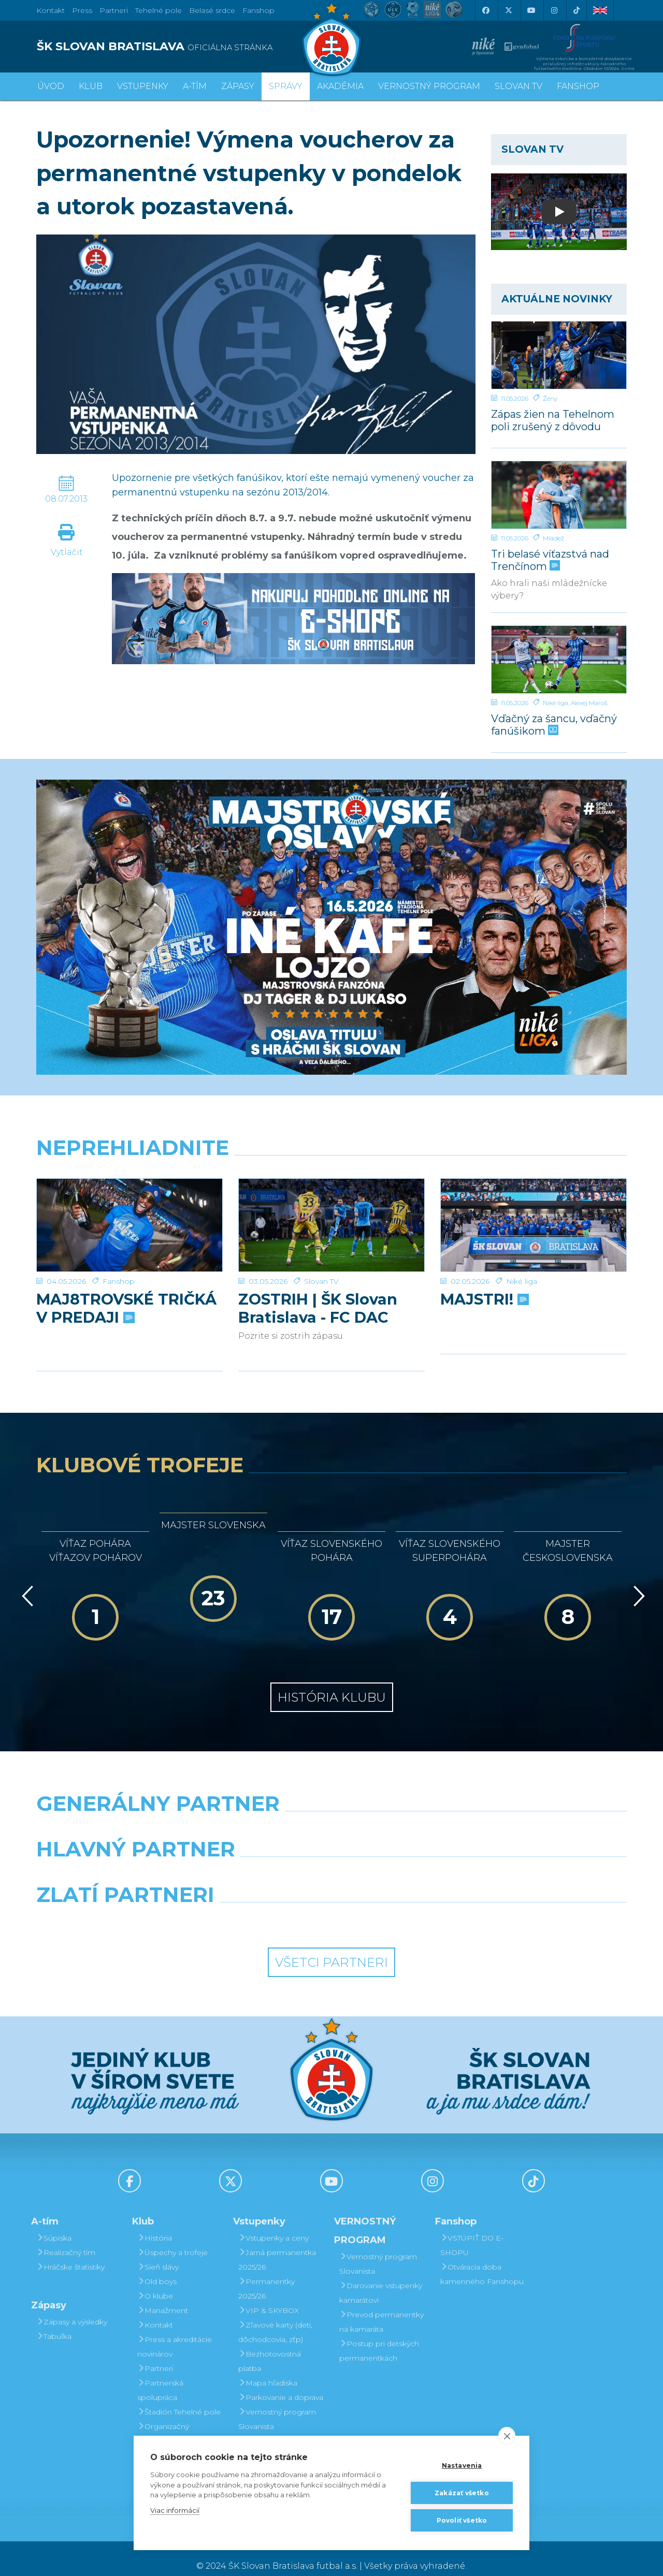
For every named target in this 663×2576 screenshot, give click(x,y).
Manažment (162, 2295)
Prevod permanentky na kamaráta (381, 2307)
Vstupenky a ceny (273, 2223)
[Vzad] (25, 1581)
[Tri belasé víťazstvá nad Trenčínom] (559, 495)
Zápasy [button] (237, 86)
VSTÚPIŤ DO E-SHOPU (471, 2230)
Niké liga (555, 703)
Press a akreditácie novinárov (174, 2332)
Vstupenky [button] (142, 86)
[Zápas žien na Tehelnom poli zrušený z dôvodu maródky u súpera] (559, 355)
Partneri (155, 2353)
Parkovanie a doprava (280, 2382)
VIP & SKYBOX (268, 2295)
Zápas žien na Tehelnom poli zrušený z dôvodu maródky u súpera (552, 420)
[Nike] (331, 1815)
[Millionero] (407, 1860)
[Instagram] (553, 10)
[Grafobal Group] (407, 1906)
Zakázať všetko (462, 2493)
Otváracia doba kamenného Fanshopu (482, 2259)
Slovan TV (321, 1266)
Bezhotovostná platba (269, 2346)
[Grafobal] (256, 1860)
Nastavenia (462, 2465)
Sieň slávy (158, 2252)
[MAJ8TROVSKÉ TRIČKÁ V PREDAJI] (129, 1217)
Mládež (553, 538)
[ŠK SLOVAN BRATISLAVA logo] (180, 46)
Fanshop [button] (578, 86)
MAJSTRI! (483, 1284)
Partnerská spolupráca (160, 2375)
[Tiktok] (576, 10)
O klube (155, 2281)
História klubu (332, 1682)
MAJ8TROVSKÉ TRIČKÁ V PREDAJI (126, 1293)
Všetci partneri (331, 1947)
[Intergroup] (256, 1906)
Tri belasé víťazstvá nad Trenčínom (550, 560)
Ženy (550, 398)
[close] (506, 2436)
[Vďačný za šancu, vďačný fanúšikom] (559, 659)
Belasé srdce (212, 10)
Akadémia (340, 86)
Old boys (157, 2266)
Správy (285, 86)
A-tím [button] (195, 86)
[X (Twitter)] (508, 10)
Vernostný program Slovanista (277, 2404)
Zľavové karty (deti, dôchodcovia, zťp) (275, 2317)
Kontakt (155, 2310)
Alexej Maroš (589, 703)
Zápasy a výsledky (71, 2306)
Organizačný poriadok (163, 2419)
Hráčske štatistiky (70, 2252)
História (154, 2223)
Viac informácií (174, 2510)
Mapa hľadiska (267, 2368)
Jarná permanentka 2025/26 (277, 2245)
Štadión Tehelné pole (179, 2397)
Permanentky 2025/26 (266, 2274)
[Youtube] (531, 10)
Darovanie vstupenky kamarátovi (279, 2433)
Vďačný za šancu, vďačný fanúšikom (554, 724)
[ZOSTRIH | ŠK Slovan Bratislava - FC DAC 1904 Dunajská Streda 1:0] (331, 1217)
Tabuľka (53, 2321)
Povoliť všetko (462, 2520)
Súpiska (53, 2223)
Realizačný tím (65, 2237)
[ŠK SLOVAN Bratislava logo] (331, 39)
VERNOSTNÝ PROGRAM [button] (429, 86)
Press (82, 10)
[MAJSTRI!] (533, 1217)
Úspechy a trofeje (172, 2237)
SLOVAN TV (518, 86)
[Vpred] (637, 1581)
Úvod (50, 86)
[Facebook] (485, 10)
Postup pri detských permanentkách (379, 2336)
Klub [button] (91, 86)
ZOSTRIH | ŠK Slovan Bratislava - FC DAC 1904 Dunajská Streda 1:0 (323, 1293)
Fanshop (258, 10)
